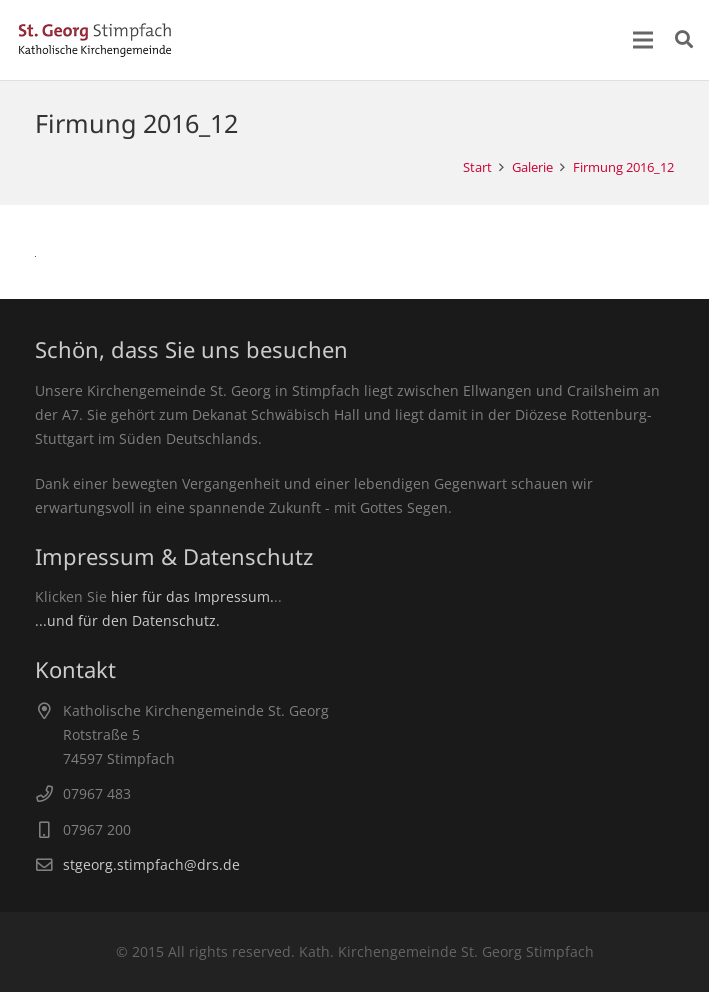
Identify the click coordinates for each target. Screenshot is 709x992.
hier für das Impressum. (192, 596)
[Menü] (643, 40)
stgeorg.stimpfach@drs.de (151, 864)
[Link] (95, 40)
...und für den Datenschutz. (127, 620)
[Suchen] (684, 39)
